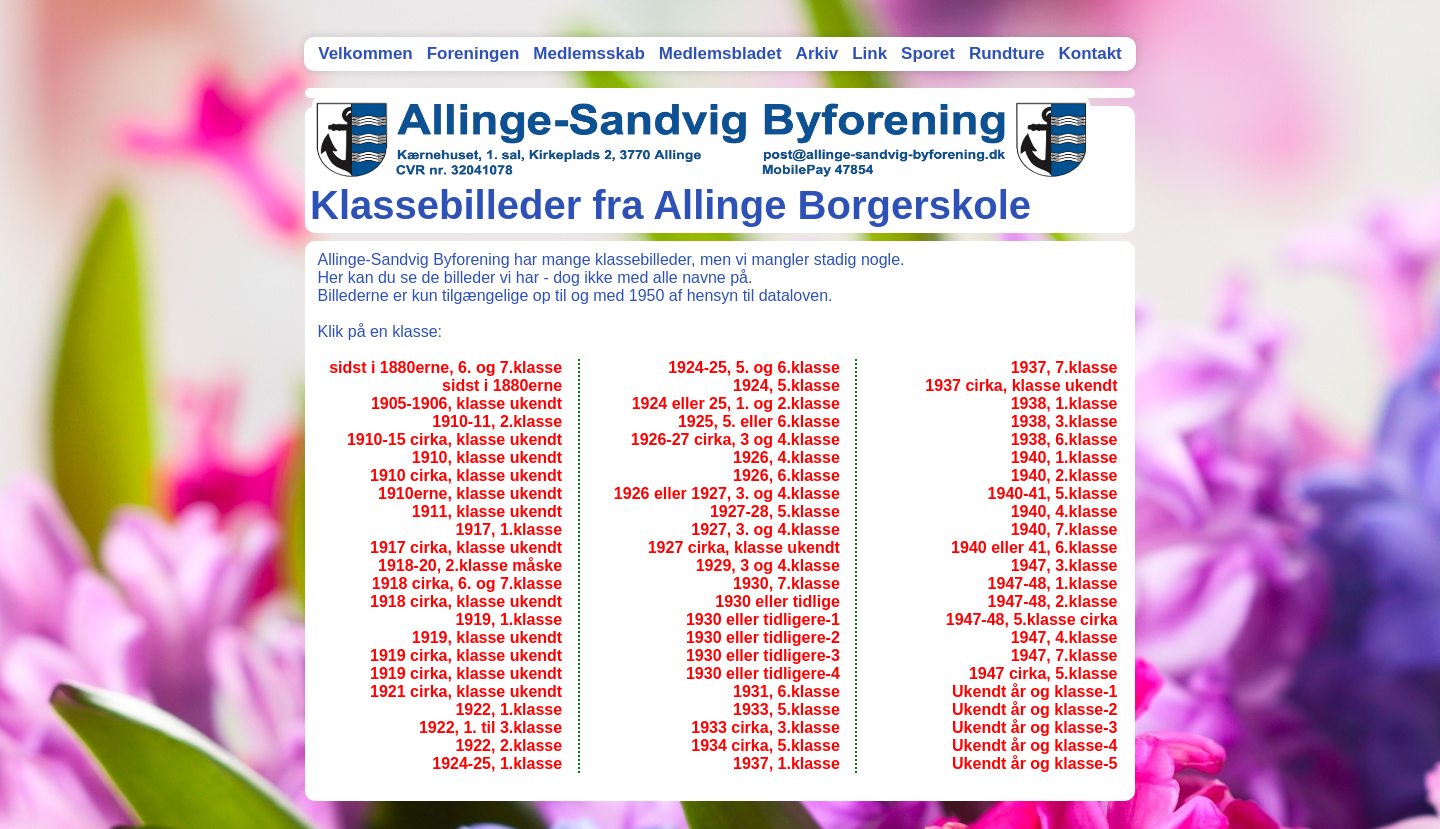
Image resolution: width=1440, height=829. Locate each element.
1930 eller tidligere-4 (763, 673)
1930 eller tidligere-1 (763, 619)
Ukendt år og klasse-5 (1034, 763)
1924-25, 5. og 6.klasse (754, 367)
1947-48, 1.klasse (1053, 583)
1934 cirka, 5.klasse (765, 745)
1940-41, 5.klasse (1053, 493)
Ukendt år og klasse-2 (1034, 709)
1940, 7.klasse (1064, 529)
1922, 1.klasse (508, 709)
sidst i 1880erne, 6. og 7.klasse (445, 367)
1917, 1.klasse (508, 529)
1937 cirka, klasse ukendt (1021, 385)
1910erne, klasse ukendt (470, 493)
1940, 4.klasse (1064, 511)
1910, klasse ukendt (487, 457)
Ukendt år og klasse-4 (1034, 745)
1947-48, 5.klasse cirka (1032, 619)
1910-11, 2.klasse (497, 421)
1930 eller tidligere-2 (763, 637)
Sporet (928, 53)
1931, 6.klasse (786, 691)
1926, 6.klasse (786, 475)
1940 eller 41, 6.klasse (1034, 547)
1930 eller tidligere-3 (763, 655)
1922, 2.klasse (508, 745)
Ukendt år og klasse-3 (1034, 727)
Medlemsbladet (720, 53)
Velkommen (365, 53)
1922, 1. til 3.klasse (490, 727)
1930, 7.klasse (786, 583)
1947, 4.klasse (1064, 637)
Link (869, 53)
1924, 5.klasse (786, 385)
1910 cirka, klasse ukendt (466, 475)
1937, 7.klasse (1064, 367)
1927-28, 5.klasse (775, 511)
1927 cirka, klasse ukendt (744, 547)
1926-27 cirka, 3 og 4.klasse (735, 439)
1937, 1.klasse (786, 763)
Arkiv (817, 53)
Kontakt (1089, 53)
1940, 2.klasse (1064, 475)
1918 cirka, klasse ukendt (466, 601)
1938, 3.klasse (1064, 421)
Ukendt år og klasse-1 (1034, 691)
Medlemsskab (589, 53)
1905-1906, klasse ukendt (466, 403)
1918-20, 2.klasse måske (470, 565)
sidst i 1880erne (502, 385)
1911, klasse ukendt (487, 511)
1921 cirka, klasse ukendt (466, 691)
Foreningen (473, 53)
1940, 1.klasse (1064, 457)
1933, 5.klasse (786, 709)
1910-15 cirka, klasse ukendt (454, 439)
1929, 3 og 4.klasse (768, 565)
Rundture (1007, 53)
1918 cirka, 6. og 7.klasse (467, 583)
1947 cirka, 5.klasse (1043, 673)
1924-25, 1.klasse (497, 763)
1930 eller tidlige (777, 601)
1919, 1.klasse (508, 619)
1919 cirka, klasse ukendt (466, 655)
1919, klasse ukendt (487, 637)
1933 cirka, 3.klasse (765, 727)
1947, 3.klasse (1064, 565)
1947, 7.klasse (1064, 655)
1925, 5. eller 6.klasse (759, 421)
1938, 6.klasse (1064, 439)
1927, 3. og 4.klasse (765, 529)
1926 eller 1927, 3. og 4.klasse (727, 493)
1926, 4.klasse (786, 457)
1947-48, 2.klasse (1053, 601)
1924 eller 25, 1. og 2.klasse (736, 403)
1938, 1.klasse (1064, 403)
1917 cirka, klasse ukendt (466, 547)
